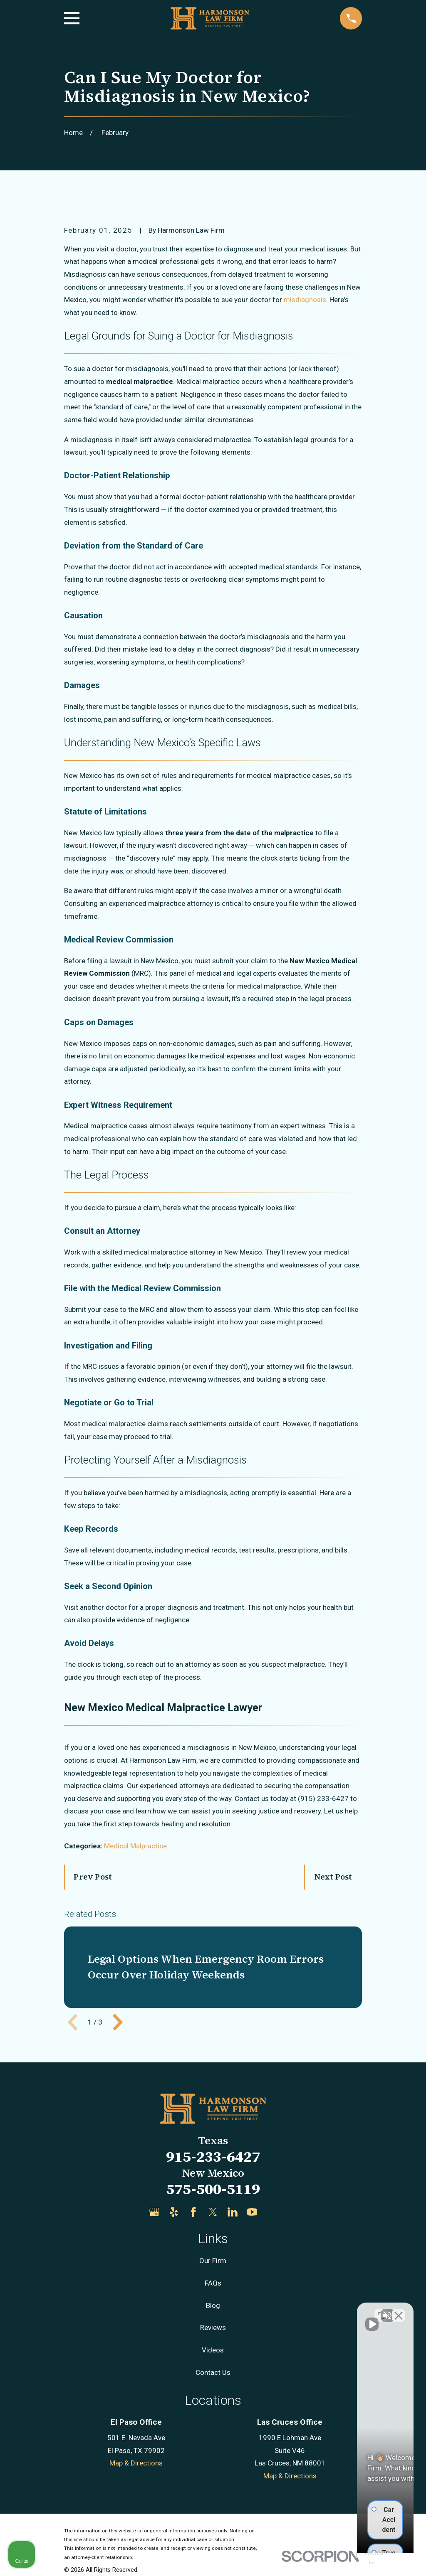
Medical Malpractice (135, 1846)
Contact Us (213, 2372)
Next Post (333, 1876)
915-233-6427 (213, 2156)
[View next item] (117, 2022)
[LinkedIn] (233, 2212)
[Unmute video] (278, 2310)
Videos (213, 2350)
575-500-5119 (213, 2189)
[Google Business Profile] (154, 2212)
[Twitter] (213, 2212)
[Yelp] (174, 2212)
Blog (213, 2305)
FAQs (213, 2283)
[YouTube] (252, 2212)
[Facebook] (193, 2212)
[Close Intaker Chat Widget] (398, 2310)
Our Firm (212, 2260)
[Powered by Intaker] (354, 2558)
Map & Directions (136, 2463)
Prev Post (93, 1876)
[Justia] (272, 2212)
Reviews (213, 2327)
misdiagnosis (305, 299)
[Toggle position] (381, 2310)
